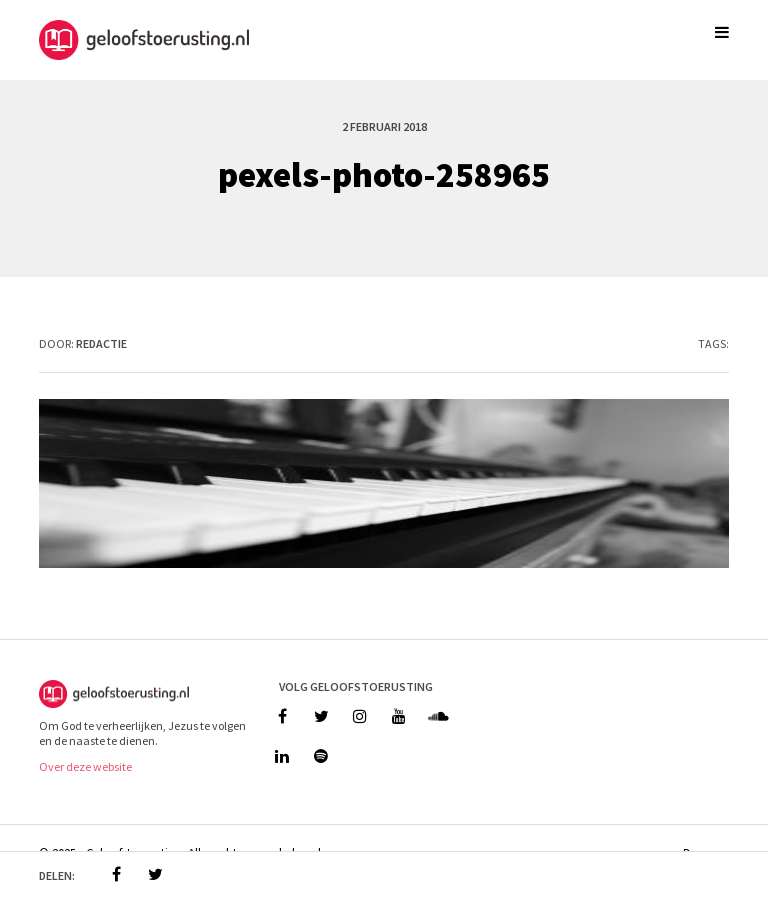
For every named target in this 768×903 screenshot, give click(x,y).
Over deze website (85, 766)
